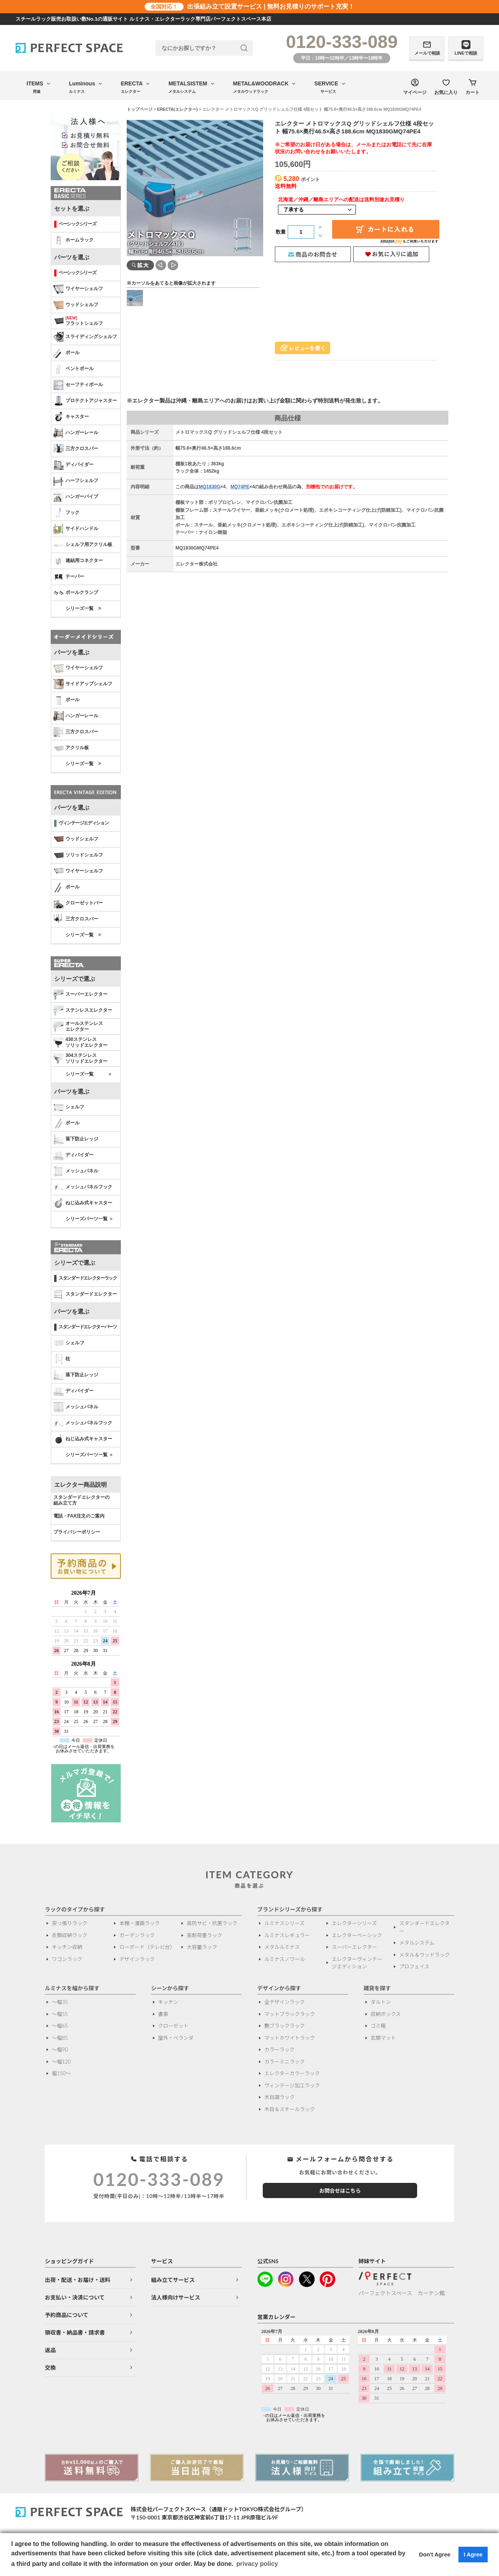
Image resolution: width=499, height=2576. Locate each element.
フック (66, 513)
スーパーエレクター (80, 994)
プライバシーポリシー (76, 1532)
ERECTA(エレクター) (177, 109)
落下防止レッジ (75, 1139)
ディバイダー (73, 465)
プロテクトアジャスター (85, 401)
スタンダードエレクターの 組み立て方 (81, 1500)
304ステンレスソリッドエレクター (80, 1058)
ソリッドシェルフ (78, 855)
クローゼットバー (78, 903)
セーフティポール (78, 385)
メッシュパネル (75, 1171)
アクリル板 (71, 748)
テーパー (68, 577)
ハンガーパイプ (75, 497)
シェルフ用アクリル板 (82, 545)
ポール (66, 353)
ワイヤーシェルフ (78, 289)
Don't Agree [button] (434, 2554)
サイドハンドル (75, 529)
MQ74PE (240, 486)
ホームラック (73, 240)
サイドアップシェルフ (82, 684)
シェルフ (68, 1107)
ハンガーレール (75, 433)
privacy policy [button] (257, 2563)
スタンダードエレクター (85, 1294)
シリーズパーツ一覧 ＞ (89, 1219)
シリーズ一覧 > (83, 608)
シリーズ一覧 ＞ (88, 1074)
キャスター (71, 417)
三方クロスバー (75, 449)
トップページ (139, 109)
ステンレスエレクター (82, 1010)
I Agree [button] (473, 2554)
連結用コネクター (78, 561)
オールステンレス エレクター (78, 1026)
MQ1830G (209, 486)
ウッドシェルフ (75, 305)
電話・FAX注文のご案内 (78, 1516)
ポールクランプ (75, 593)
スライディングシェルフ (85, 337)
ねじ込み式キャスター (82, 1203)
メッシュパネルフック (82, 1187)
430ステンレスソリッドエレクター (80, 1042)
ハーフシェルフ (75, 481)
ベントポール (73, 369)
